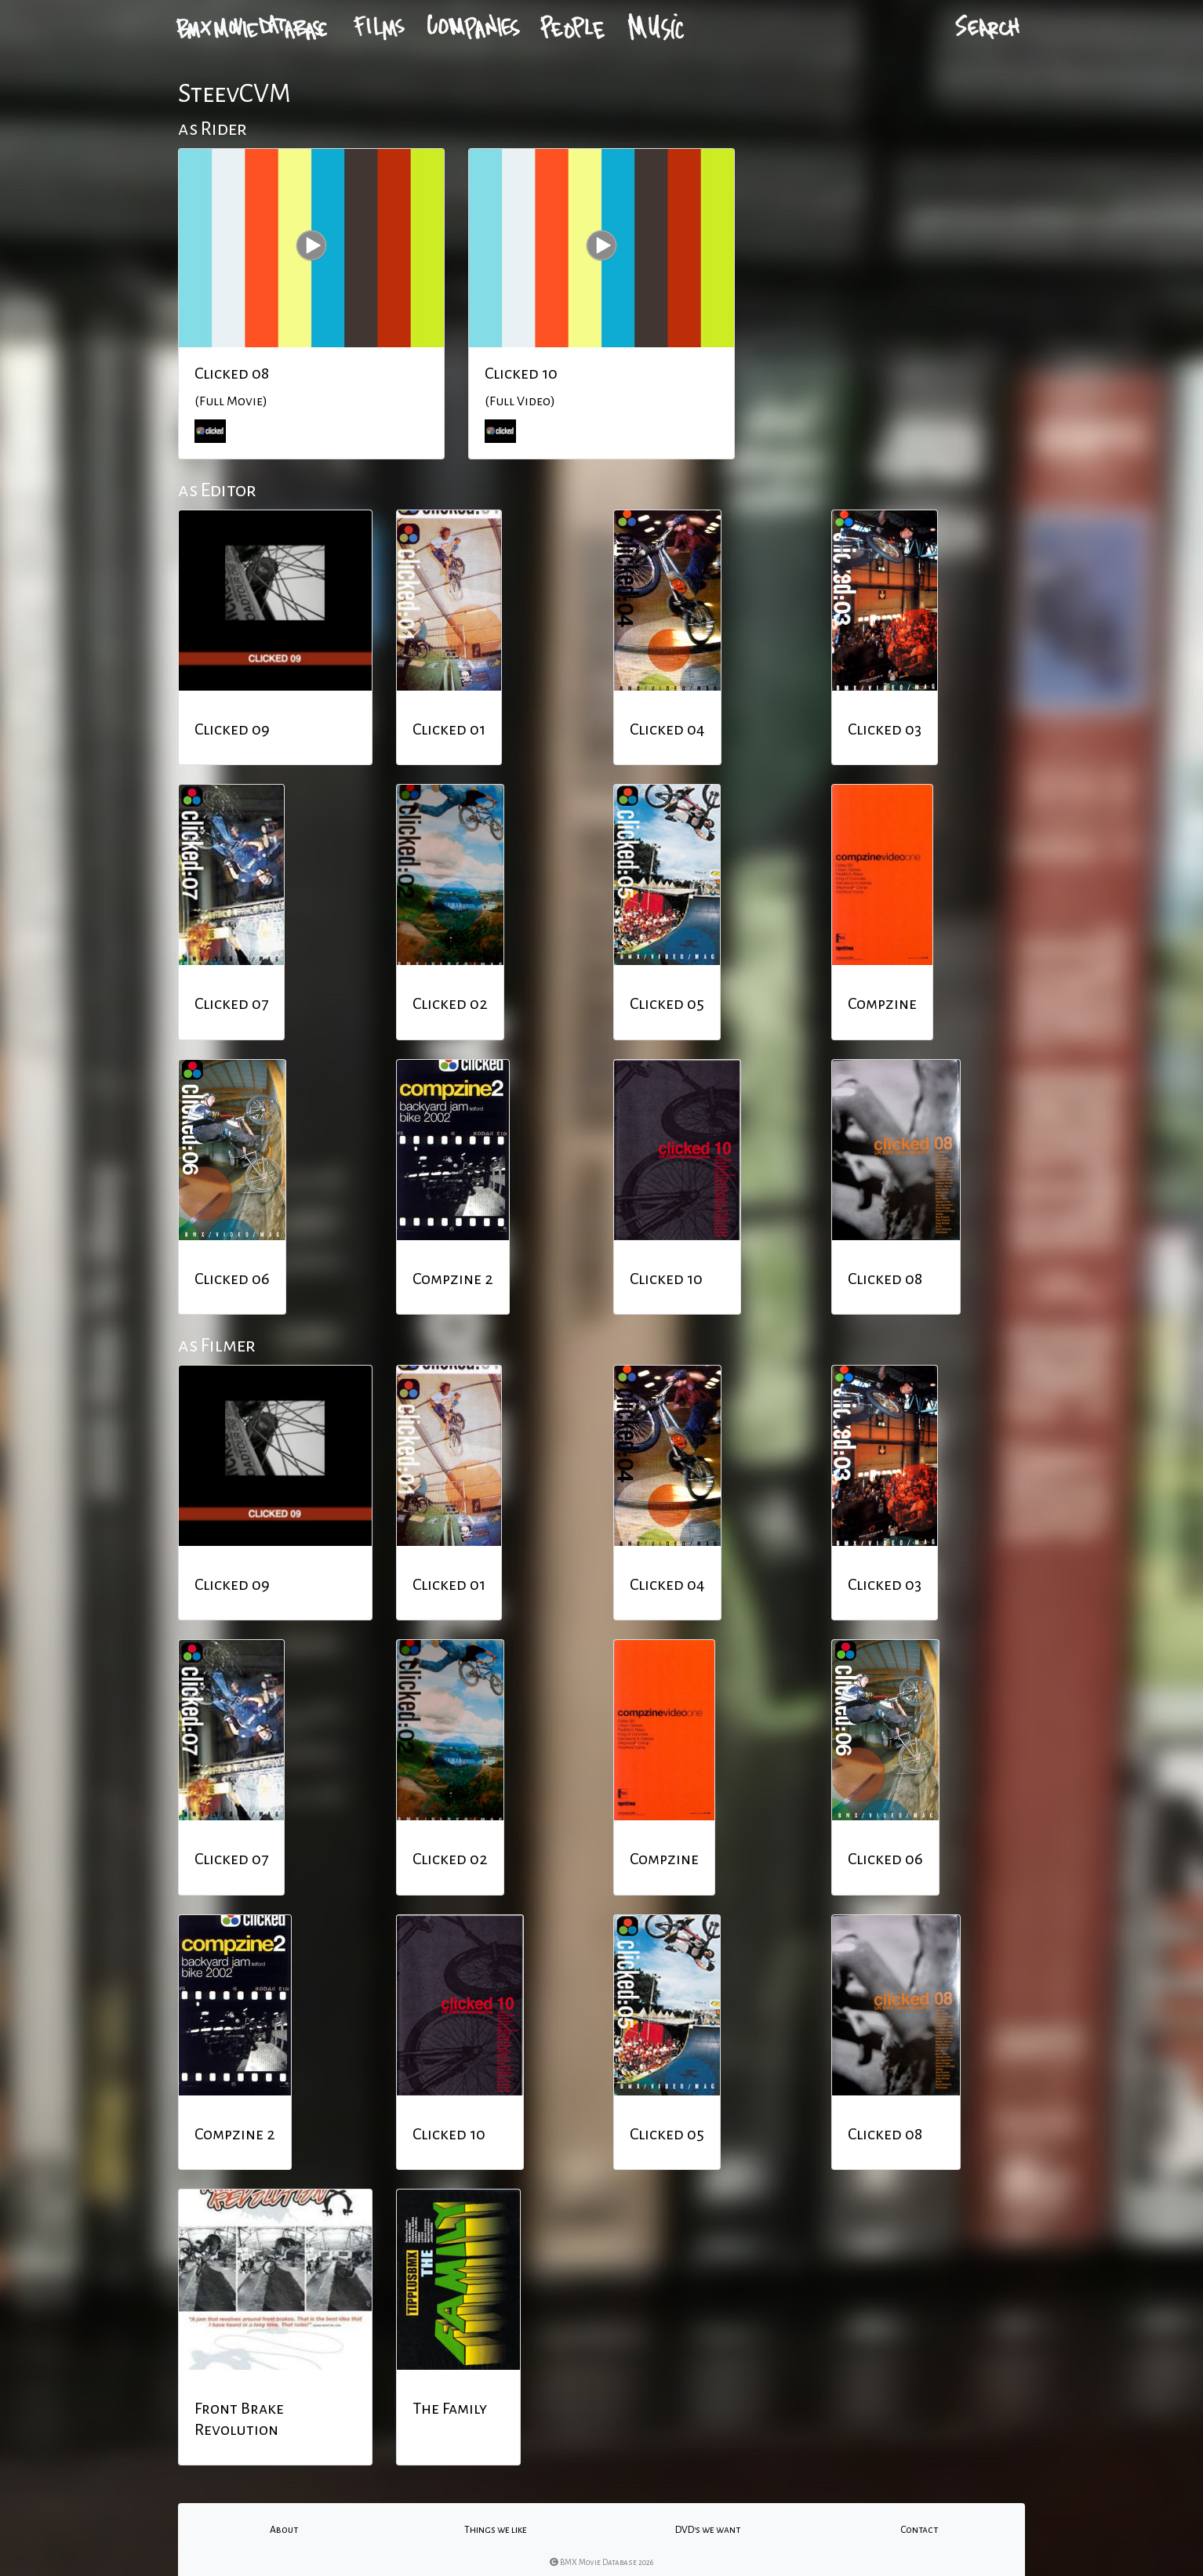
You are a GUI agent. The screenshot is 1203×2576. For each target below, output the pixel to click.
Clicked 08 (231, 373)
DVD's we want (707, 2529)
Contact (919, 2529)
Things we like (495, 2529)
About (284, 2529)
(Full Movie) (230, 401)
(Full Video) (520, 401)
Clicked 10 (521, 373)
